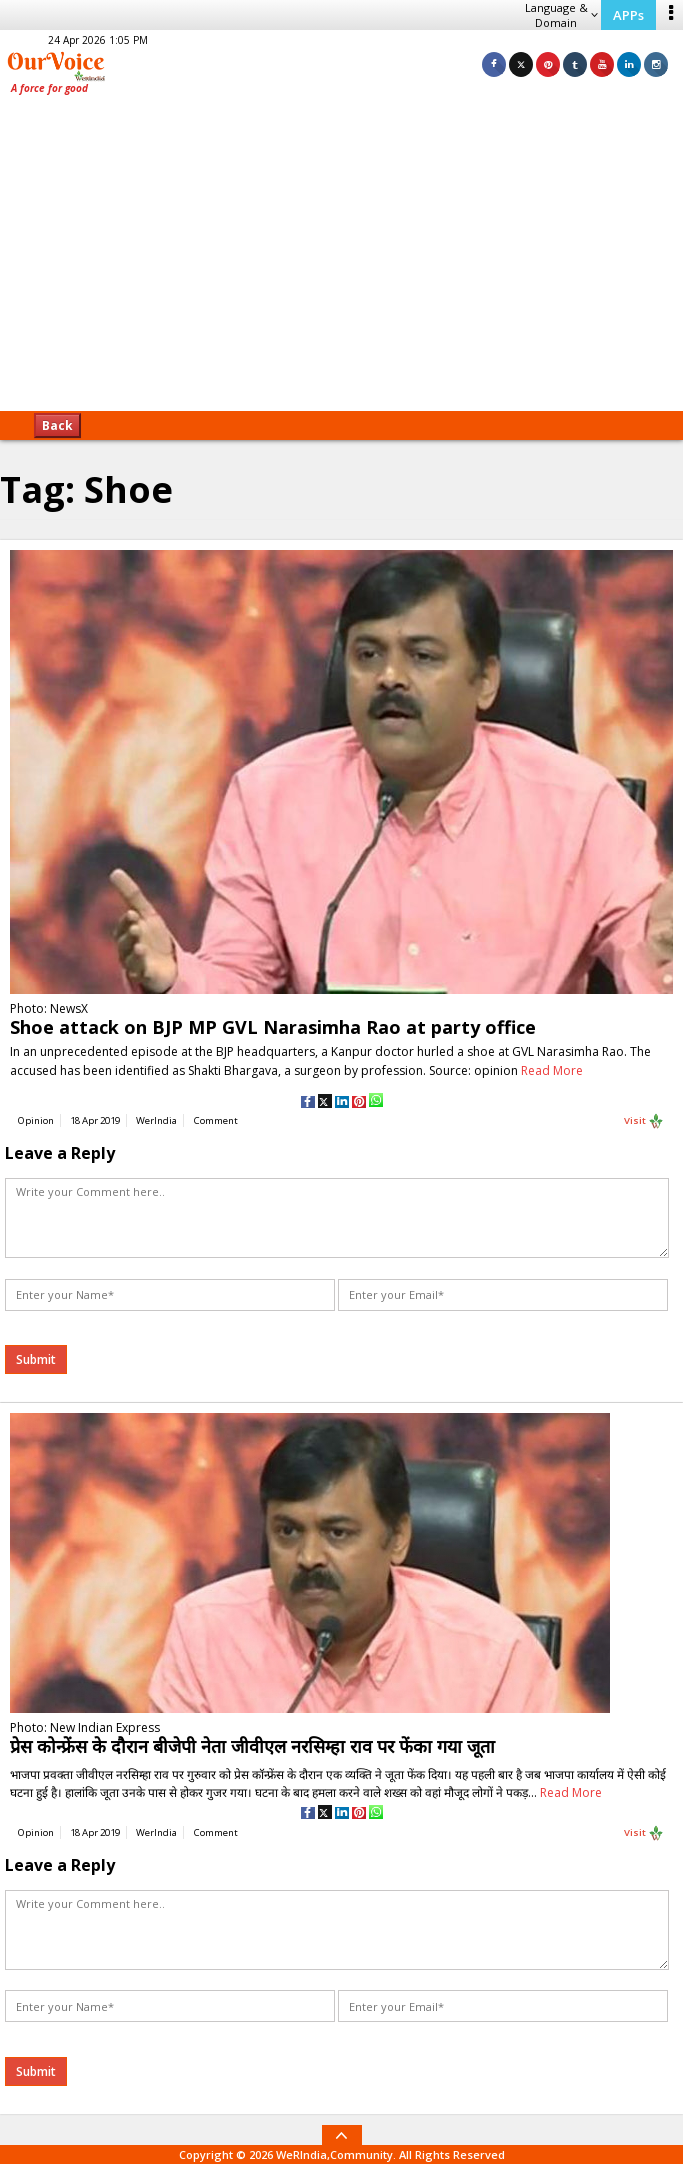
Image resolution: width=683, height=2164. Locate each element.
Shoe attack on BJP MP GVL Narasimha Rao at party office (273, 1027)
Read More (552, 1070)
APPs (628, 15)
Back (57, 425)
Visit (644, 1121)
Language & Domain (561, 15)
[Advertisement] (341, 260)
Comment (216, 1120)
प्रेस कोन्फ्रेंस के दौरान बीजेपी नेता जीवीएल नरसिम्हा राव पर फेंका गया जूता (252, 1746)
